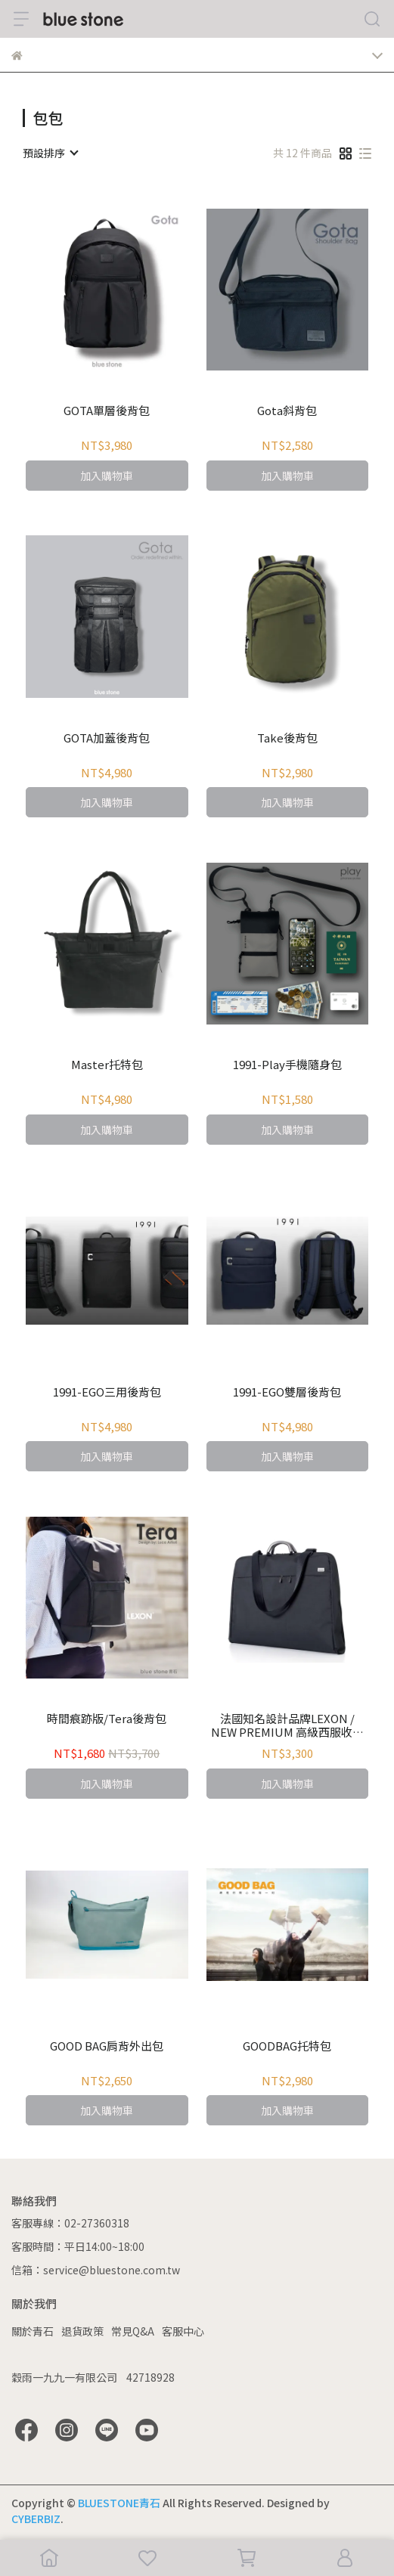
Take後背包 (287, 738)
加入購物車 (106, 475)
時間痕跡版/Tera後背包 (106, 1719)
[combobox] (50, 152)
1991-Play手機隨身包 (287, 1065)
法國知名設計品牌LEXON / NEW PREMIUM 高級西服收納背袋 (287, 1725)
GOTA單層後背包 (107, 411)
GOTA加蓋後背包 (107, 738)
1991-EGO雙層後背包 (287, 1392)
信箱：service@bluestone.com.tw (95, 2269)
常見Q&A (132, 2331)
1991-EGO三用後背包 (107, 1392)
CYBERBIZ (35, 2518)
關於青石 (32, 2331)
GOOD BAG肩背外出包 (106, 2046)
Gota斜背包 (287, 411)
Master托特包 (107, 1065)
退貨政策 (82, 2331)
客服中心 (183, 2331)
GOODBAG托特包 (287, 2046)
